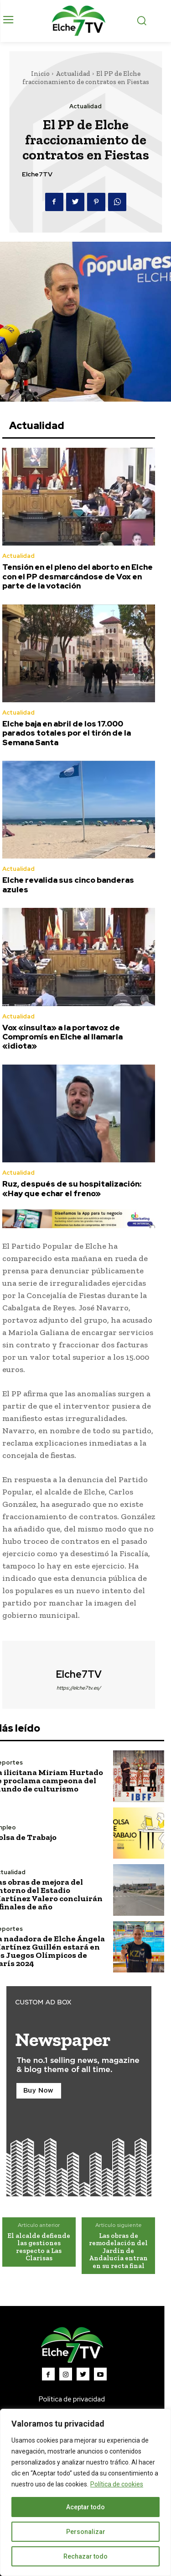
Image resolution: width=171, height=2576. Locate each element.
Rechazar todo (85, 2556)
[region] (85, 2492)
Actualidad (73, 73)
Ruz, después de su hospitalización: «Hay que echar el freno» (71, 1188)
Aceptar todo (85, 2507)
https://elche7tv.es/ (79, 1688)
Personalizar (85, 2531)
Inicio (40, 73)
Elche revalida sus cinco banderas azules (68, 884)
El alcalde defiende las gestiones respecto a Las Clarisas (38, 2247)
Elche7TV (37, 174)
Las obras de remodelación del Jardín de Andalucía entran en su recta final (118, 2250)
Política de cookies (116, 2484)
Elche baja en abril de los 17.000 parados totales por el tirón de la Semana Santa (66, 733)
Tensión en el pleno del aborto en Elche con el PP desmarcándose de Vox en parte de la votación (77, 576)
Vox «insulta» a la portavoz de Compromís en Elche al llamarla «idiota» (62, 1037)
